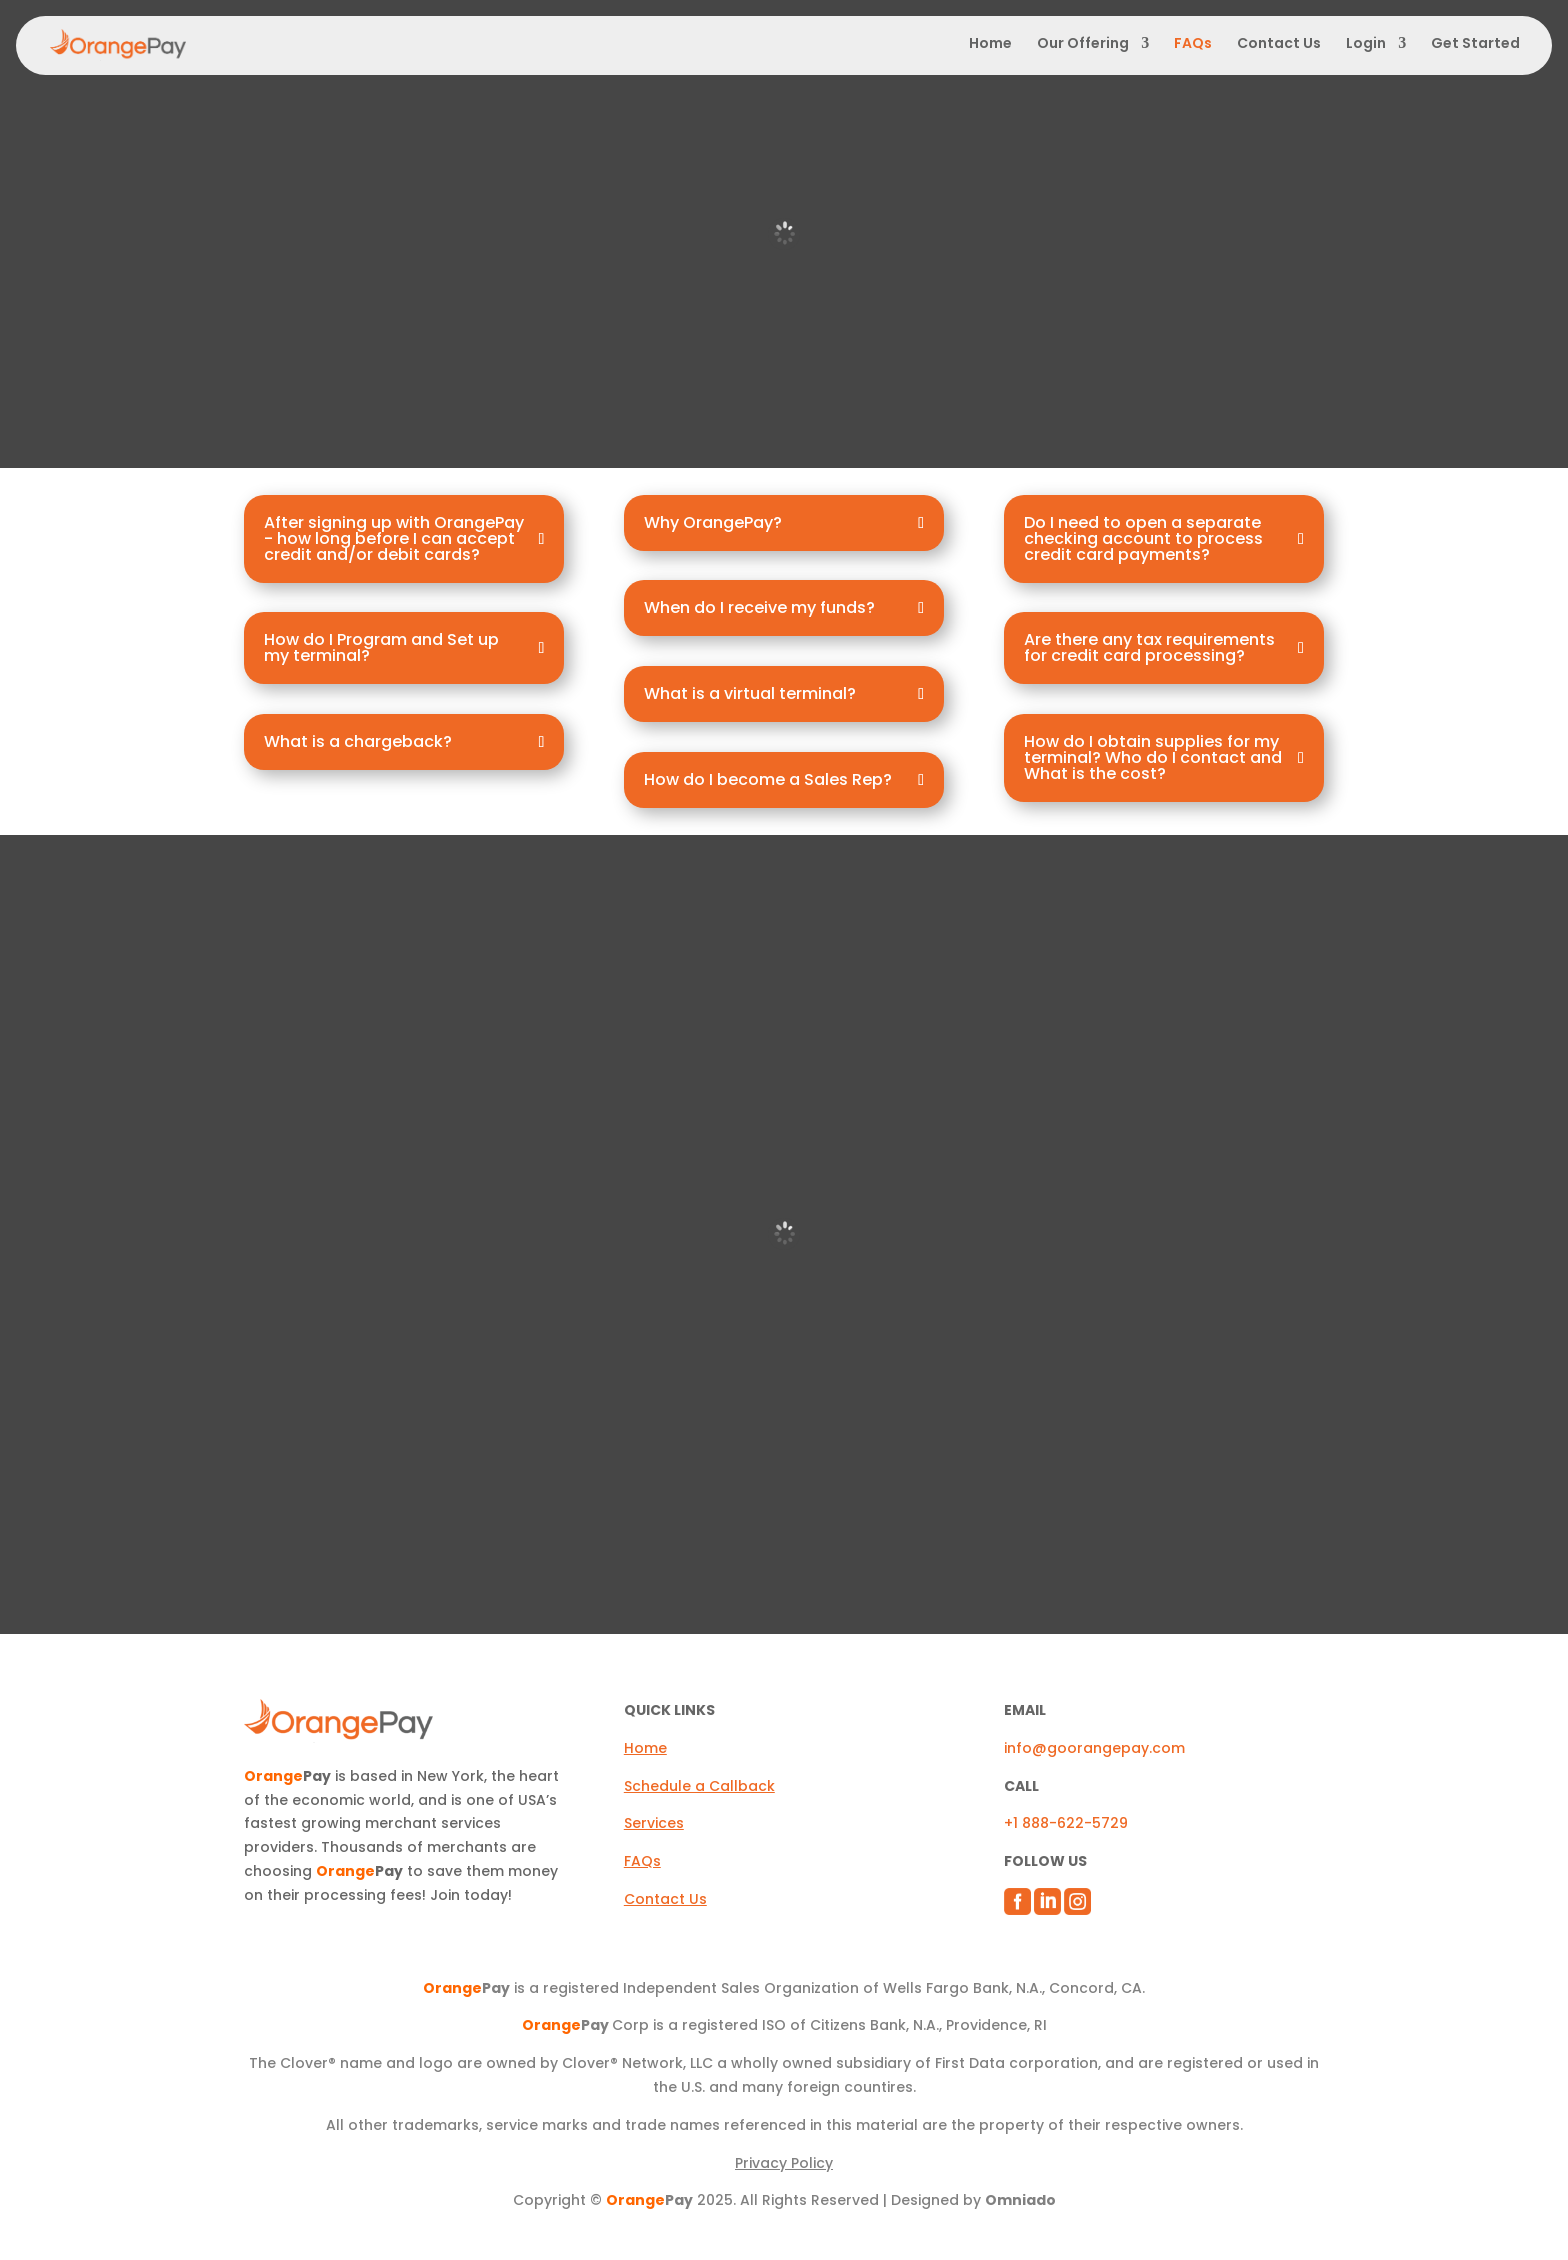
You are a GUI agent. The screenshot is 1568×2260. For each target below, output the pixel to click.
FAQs (1193, 44)
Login (1366, 44)
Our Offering (1083, 44)
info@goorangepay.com (1094, 1748)
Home (990, 44)
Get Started (1475, 43)
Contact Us (1279, 44)
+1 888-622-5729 (1066, 1823)
